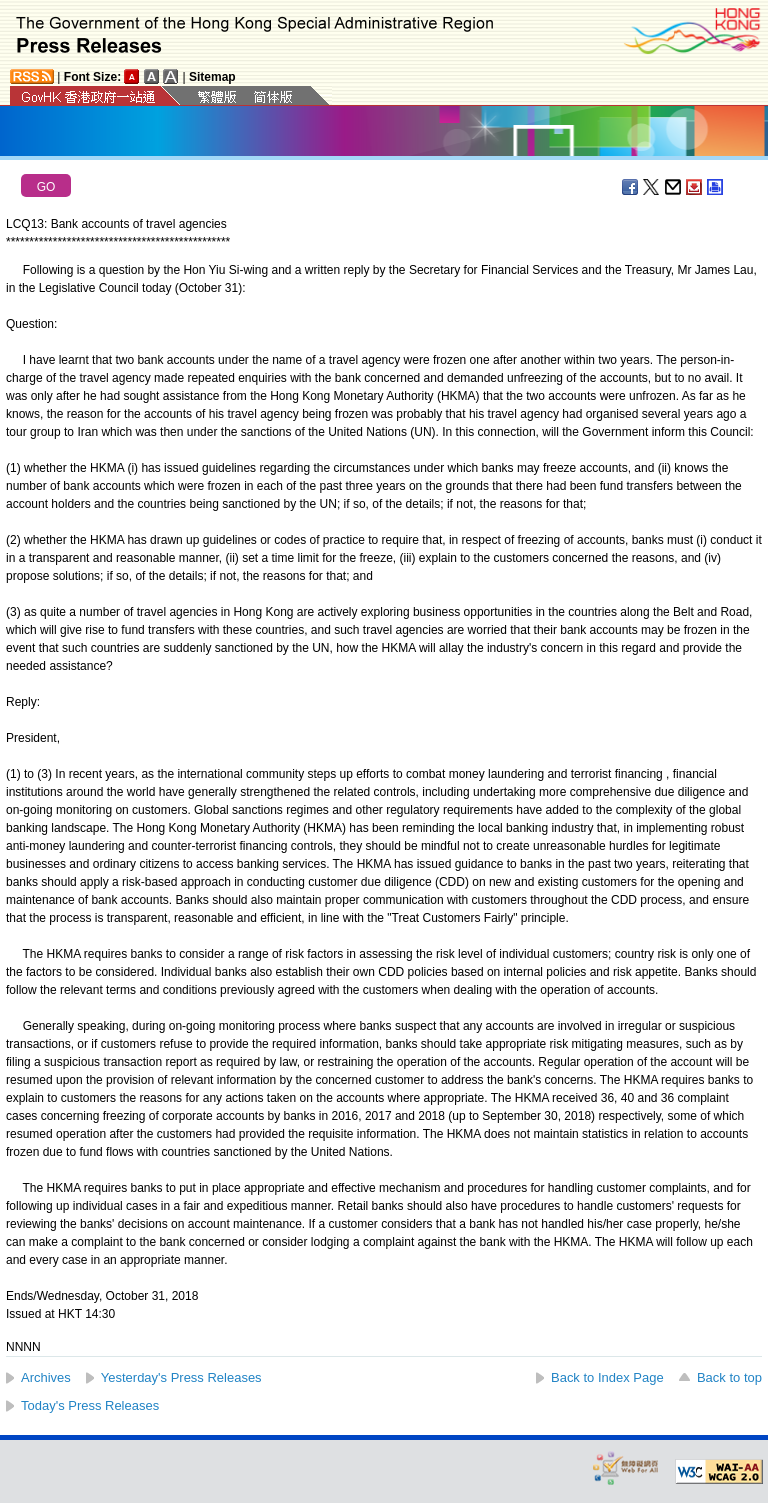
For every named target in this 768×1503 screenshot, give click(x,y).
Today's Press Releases (90, 1405)
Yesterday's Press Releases (181, 1377)
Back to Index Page (607, 1377)
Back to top (729, 1377)
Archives (46, 1377)
